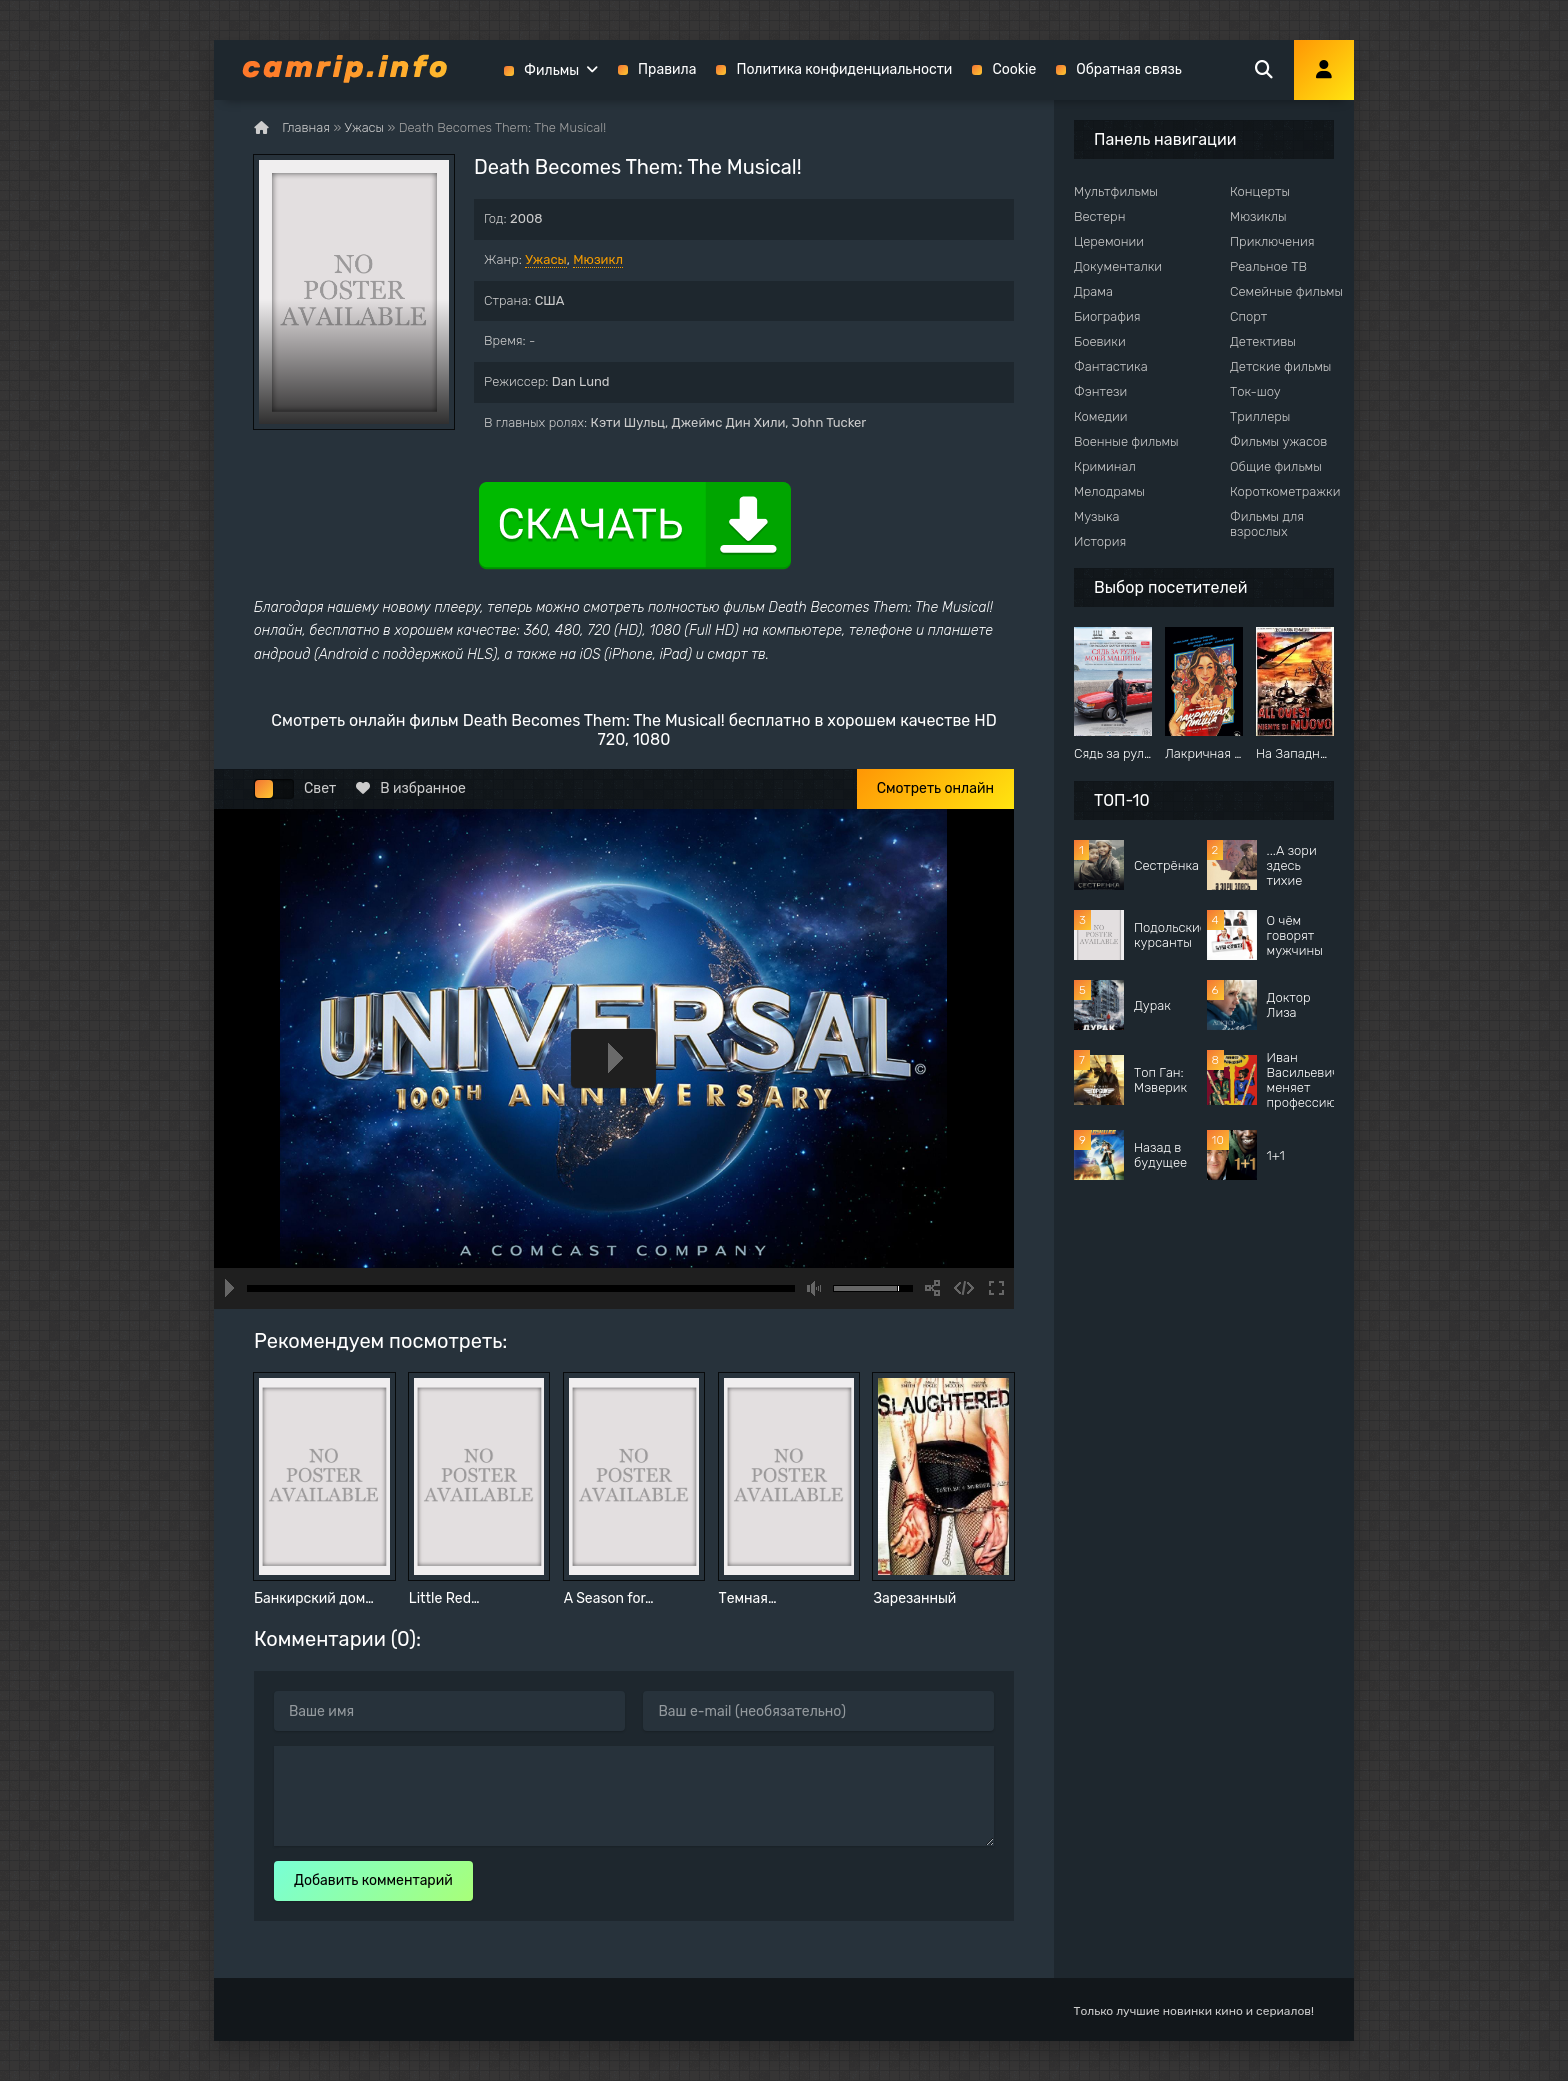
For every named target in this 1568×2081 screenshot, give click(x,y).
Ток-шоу (1255, 391)
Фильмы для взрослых (1267, 524)
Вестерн (1099, 216)
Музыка (1097, 516)
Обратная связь (1129, 69)
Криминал (1105, 466)
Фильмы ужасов (1278, 441)
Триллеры (1260, 416)
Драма (1093, 291)
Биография (1107, 316)
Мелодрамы (1109, 491)
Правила (667, 69)
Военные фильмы (1126, 441)
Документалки (1118, 266)
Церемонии (1109, 241)
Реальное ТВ (1268, 266)
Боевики (1100, 341)
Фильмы (551, 70)
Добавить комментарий (373, 1880)
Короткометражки (1285, 491)
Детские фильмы (1280, 366)
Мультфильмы (1116, 191)
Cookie (1014, 69)
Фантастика (1111, 366)
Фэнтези (1100, 391)
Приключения (1272, 241)
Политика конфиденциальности (844, 69)
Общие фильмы (1276, 466)
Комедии (1101, 416)
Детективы (1263, 341)
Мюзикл (598, 259)
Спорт (1248, 316)
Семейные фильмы (1286, 291)
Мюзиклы (1258, 216)
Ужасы (546, 259)
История (1100, 541)
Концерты (1260, 191)
